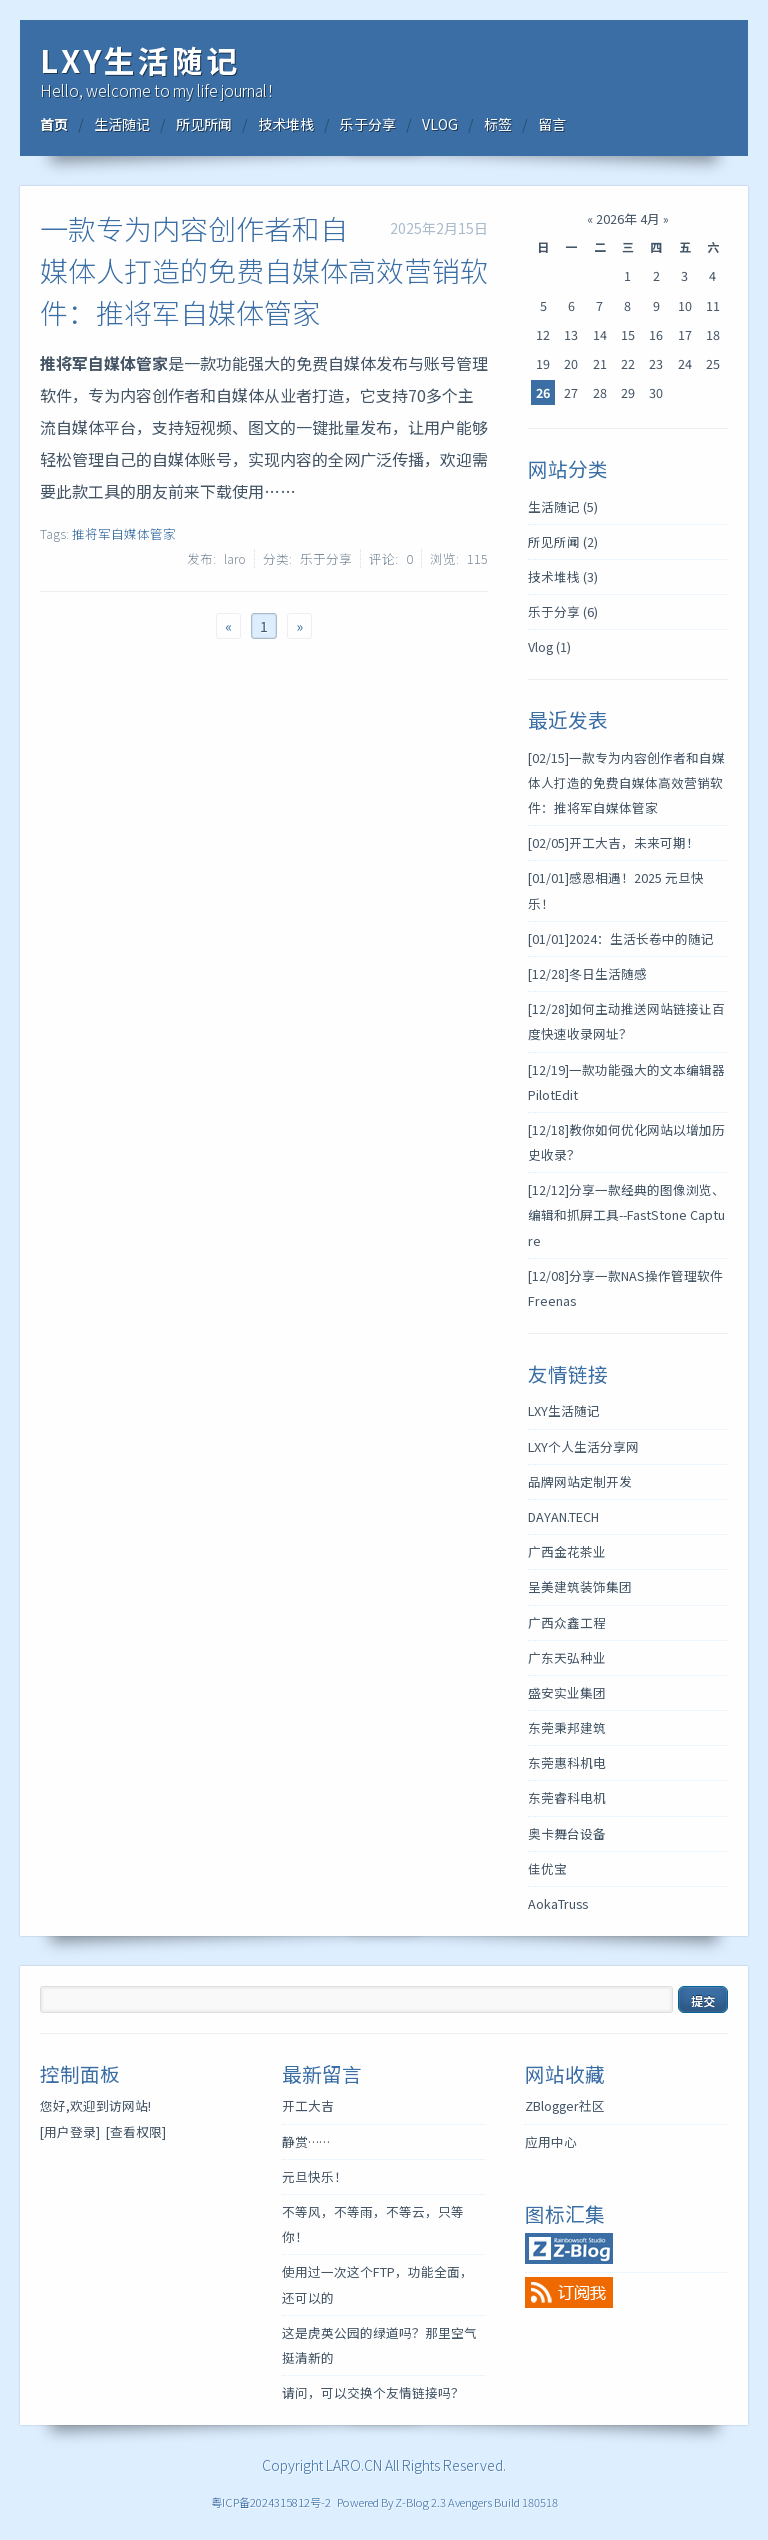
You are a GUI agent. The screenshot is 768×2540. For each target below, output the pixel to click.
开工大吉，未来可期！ (613, 842)
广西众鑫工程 (567, 1622)
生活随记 (122, 124)
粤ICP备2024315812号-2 (271, 2502)
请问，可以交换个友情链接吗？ (373, 2392)
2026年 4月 (628, 218)
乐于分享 (368, 124)
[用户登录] (70, 2131)
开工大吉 (308, 2105)
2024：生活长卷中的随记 (621, 938)
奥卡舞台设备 (567, 1833)
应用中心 (551, 2141)
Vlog (549, 646)
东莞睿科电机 (567, 1797)
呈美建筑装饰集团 (580, 1586)
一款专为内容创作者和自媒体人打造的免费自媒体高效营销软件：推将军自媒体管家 (264, 270)
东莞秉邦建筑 (567, 1727)
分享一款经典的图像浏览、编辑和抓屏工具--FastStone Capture (626, 1214)
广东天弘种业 (567, 1657)
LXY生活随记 (140, 59)
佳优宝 (547, 1868)
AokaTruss (558, 1903)
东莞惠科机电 (567, 1762)
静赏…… (306, 2141)
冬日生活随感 (587, 973)
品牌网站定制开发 (580, 1481)
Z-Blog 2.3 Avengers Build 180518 (476, 2502)
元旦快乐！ (314, 2176)
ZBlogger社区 (565, 2105)
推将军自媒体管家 (124, 533)
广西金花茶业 (567, 1551)
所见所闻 (204, 124)
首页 (54, 124)
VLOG (440, 124)
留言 (552, 124)
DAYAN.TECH (563, 1516)
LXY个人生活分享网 (583, 1446)
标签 (498, 124)
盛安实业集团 (567, 1692)
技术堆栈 (286, 124)
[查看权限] (136, 2131)
